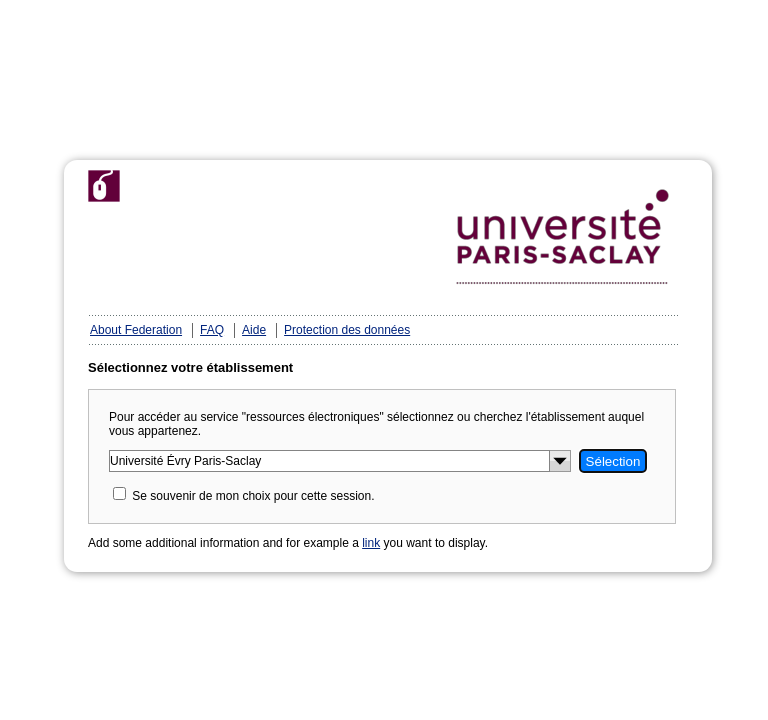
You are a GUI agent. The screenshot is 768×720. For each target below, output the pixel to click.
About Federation (136, 330)
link (371, 543)
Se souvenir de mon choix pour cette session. (253, 496)
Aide (254, 330)
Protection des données (347, 330)
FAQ (212, 330)
